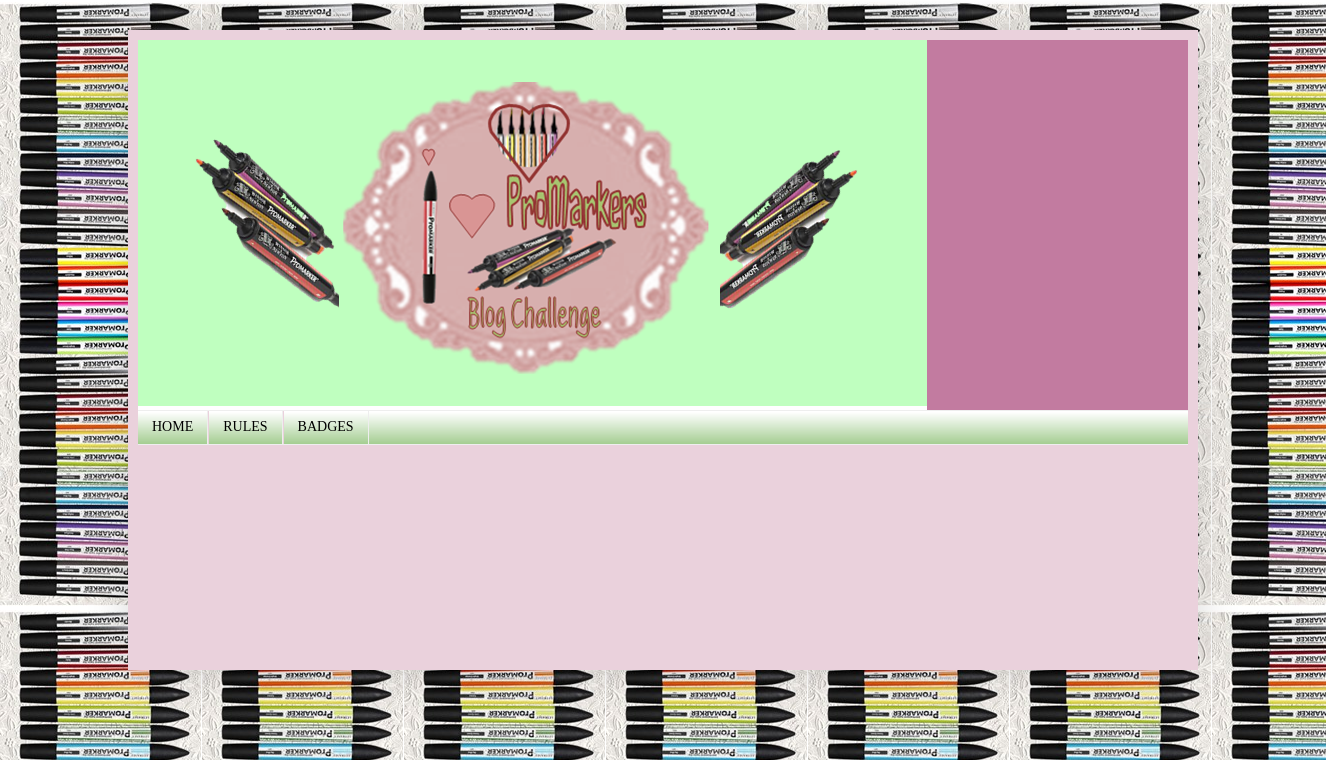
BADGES (326, 426)
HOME (172, 426)
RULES (245, 426)
